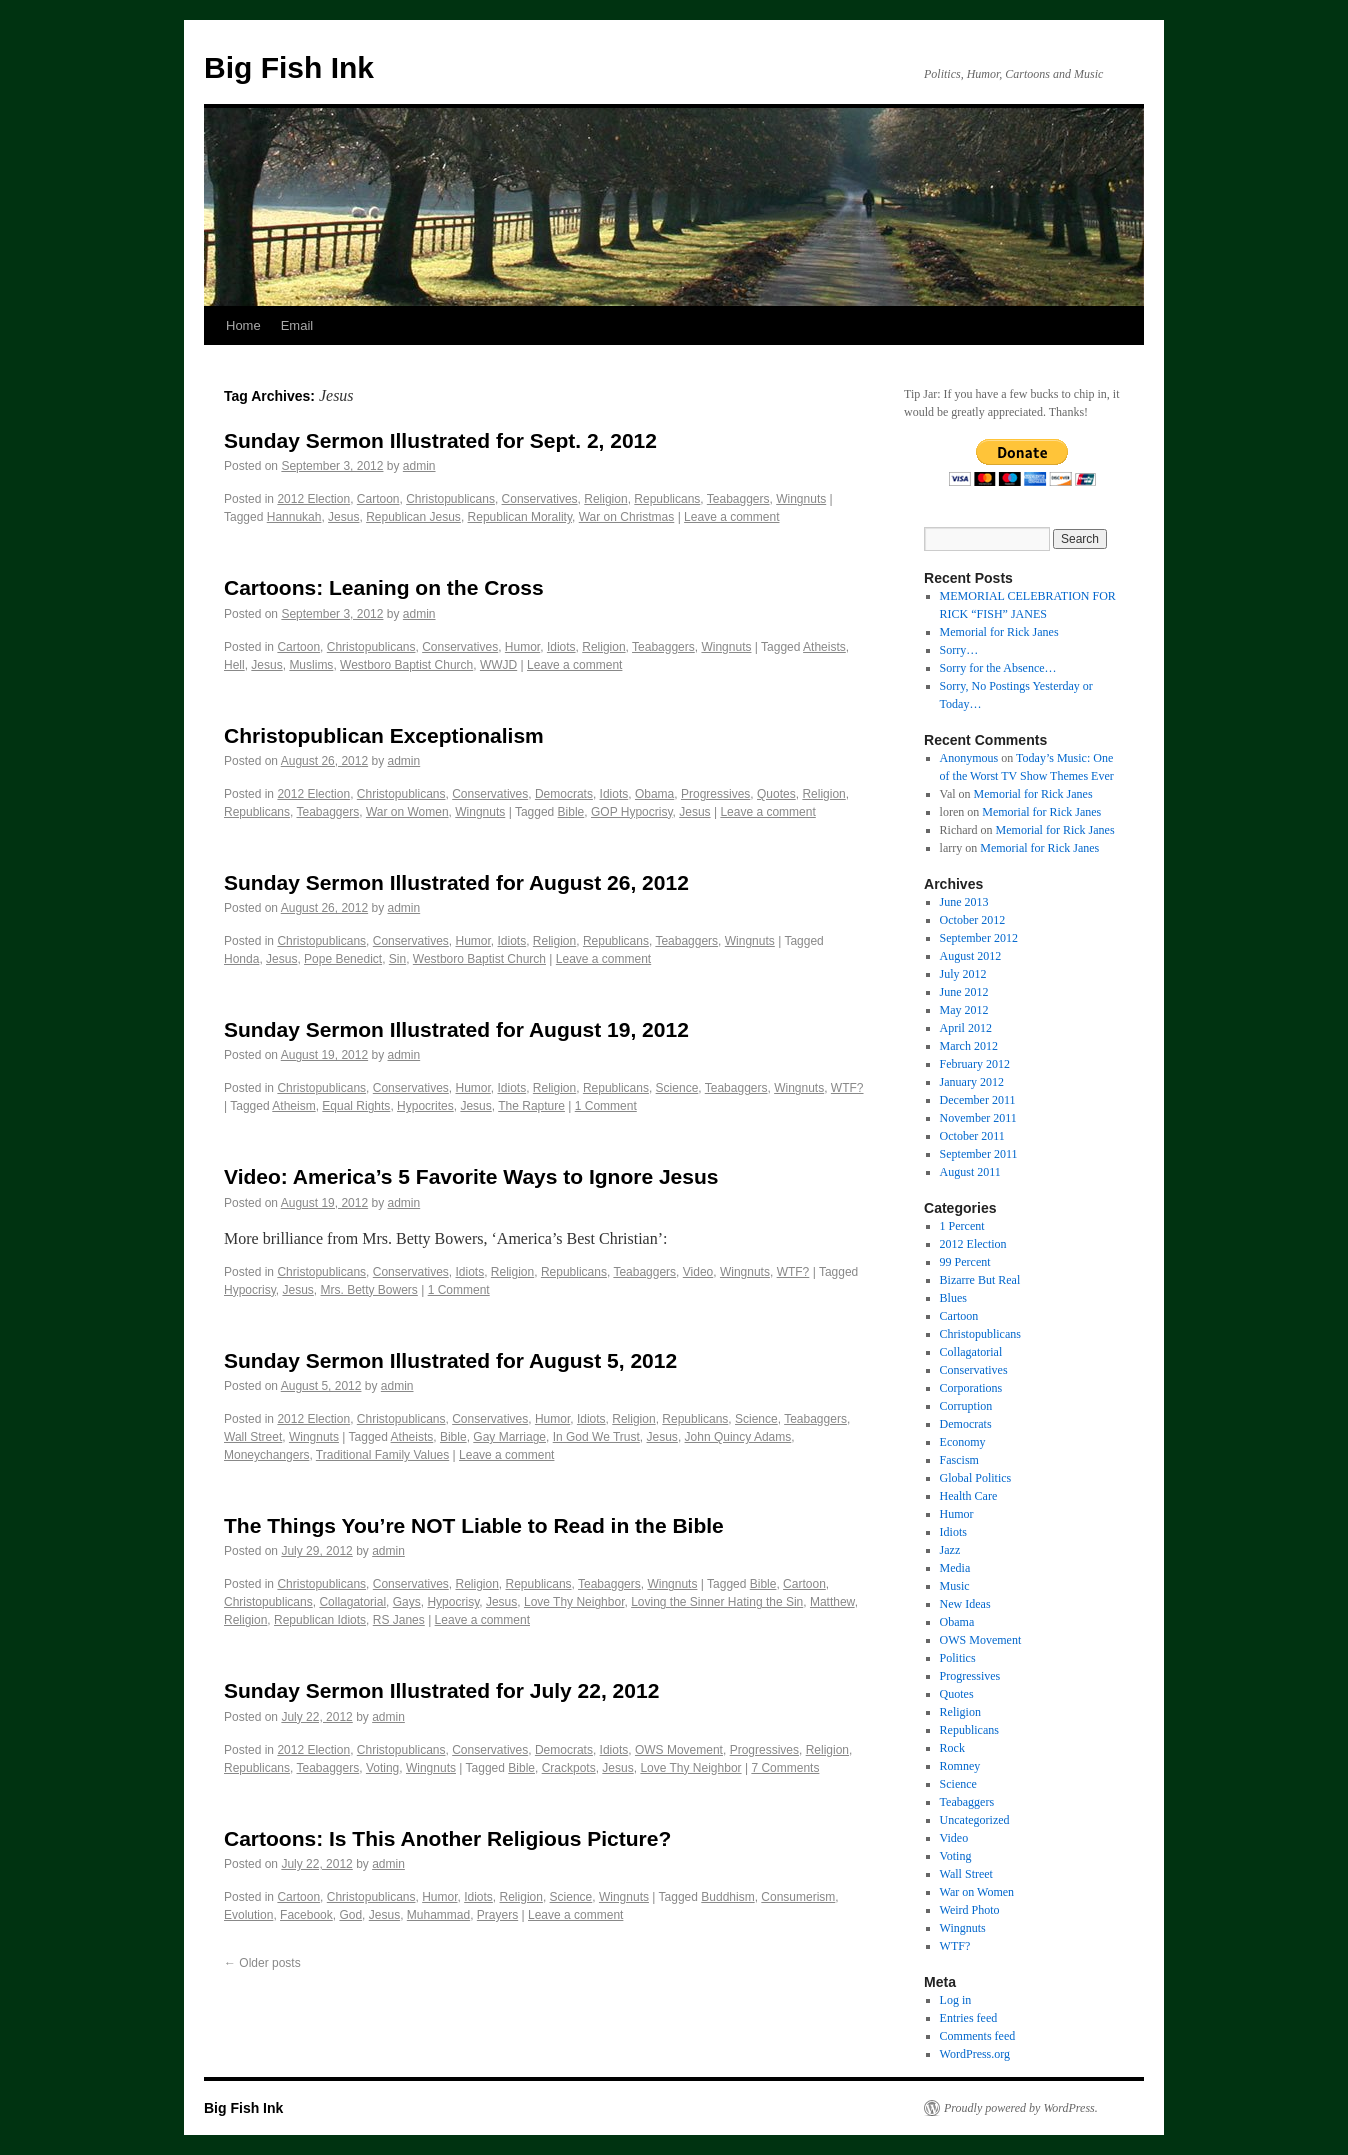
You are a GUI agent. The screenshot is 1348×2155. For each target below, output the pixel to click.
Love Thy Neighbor (574, 1602)
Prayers (497, 1915)
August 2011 (970, 1172)
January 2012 (972, 1082)
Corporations (971, 1388)
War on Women (407, 812)
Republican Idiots (320, 1620)
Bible (571, 812)
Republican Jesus (413, 517)
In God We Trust (596, 1437)
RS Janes (399, 1620)
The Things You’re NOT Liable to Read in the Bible (474, 1525)
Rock (952, 1748)
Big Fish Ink (289, 67)
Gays (407, 1602)
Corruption (966, 1406)
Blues (953, 1298)
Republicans (667, 499)
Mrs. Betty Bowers (369, 1290)
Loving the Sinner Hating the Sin (717, 1602)
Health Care (969, 1496)
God (350, 1915)
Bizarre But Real (980, 1280)
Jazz (950, 1550)
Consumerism (798, 1897)
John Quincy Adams (738, 1437)
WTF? (847, 1088)
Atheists (824, 647)
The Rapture (531, 1106)
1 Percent (962, 1226)
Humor (522, 647)
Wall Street (253, 1437)
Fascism (959, 1460)
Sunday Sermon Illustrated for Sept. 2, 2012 (440, 440)
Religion (605, 499)
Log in (956, 2000)
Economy (963, 1442)
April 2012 (966, 1028)
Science (677, 1088)
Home (243, 325)
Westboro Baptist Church (406, 665)
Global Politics (976, 1478)
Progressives (715, 794)
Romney (960, 1766)
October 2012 (973, 920)
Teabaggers (738, 499)
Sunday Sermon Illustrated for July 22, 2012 (441, 1690)
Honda (241, 959)
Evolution (248, 1915)
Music (955, 1586)
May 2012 (964, 1010)
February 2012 (975, 1064)
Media (955, 1568)
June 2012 (964, 992)
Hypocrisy (250, 1290)
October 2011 (972, 1136)
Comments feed (978, 2036)
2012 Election (313, 499)
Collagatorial (352, 1602)
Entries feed (969, 2018)
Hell (234, 665)
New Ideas (965, 1604)
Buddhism (727, 1897)
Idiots (561, 647)
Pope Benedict (343, 959)
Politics (958, 1658)
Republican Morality (520, 517)
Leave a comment (731, 517)
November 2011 (978, 1118)
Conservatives (540, 499)
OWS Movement (679, 1750)
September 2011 (979, 1154)
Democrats (564, 794)
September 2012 (979, 938)
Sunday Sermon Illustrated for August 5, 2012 (450, 1360)
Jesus (343, 517)
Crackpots (569, 1768)
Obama (654, 794)
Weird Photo (970, 1910)
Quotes (776, 794)
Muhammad (438, 1915)
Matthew (832, 1602)
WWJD (498, 665)
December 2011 (978, 1100)
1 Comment (606, 1106)
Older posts (262, 1963)
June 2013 (964, 902)
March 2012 (969, 1046)
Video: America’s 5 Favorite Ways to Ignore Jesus (471, 1176)
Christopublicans (450, 499)
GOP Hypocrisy (632, 812)
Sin (397, 959)
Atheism (293, 1106)
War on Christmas (627, 517)
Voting (382, 1768)
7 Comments (785, 1768)
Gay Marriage (509, 1437)
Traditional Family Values (382, 1455)
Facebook (306, 1915)
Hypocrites (425, 1106)
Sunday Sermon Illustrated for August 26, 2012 (456, 882)
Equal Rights (356, 1106)
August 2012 (971, 956)
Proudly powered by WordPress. (1021, 2108)
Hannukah (294, 517)
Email (297, 325)
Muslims (311, 665)
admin (419, 466)
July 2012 (963, 974)
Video (698, 1272)
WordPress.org (975, 2054)
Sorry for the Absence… (998, 668)
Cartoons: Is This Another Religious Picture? (447, 1838)
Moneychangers (266, 1455)
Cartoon (378, 499)
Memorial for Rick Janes (999, 632)
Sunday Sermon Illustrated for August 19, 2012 (456, 1029)
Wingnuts (801, 499)
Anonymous (969, 758)
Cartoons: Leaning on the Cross (384, 587)
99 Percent (965, 1262)
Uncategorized (975, 1820)
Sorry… (959, 650)
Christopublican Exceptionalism (384, 735)
